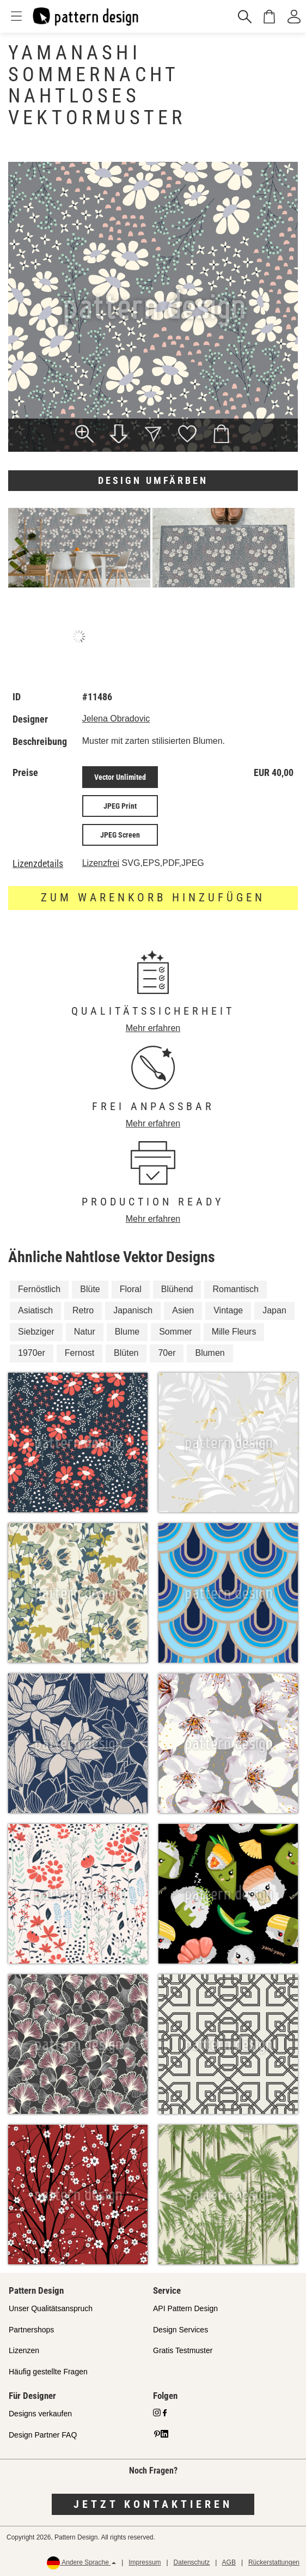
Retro (83, 1310)
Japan (274, 1310)
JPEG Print (120, 806)
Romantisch (235, 1289)
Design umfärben (153, 480)
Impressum (144, 2562)
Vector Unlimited (120, 777)
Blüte (90, 1289)
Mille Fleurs (234, 1331)
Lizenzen (24, 2350)
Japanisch (132, 1310)
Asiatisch (35, 1310)
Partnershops (31, 2329)
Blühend (177, 1289)
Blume (127, 1331)
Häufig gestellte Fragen (48, 2371)
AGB (229, 2562)
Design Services (180, 2329)
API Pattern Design (185, 2308)
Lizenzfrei (100, 863)
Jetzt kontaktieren (153, 2504)
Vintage (228, 1310)
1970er (31, 1352)
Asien (183, 1310)
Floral (131, 1289)
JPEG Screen (120, 835)
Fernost (79, 1352)
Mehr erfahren (153, 1028)
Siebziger (36, 1331)
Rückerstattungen (273, 2562)
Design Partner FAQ (43, 2434)
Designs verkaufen (40, 2413)
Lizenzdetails (38, 863)
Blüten (126, 1352)
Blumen (209, 1352)
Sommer (175, 1331)
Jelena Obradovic (116, 718)
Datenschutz (192, 2562)
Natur (84, 1331)
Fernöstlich (39, 1289)
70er (166, 1352)
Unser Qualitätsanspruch (51, 2308)
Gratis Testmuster (182, 2350)
